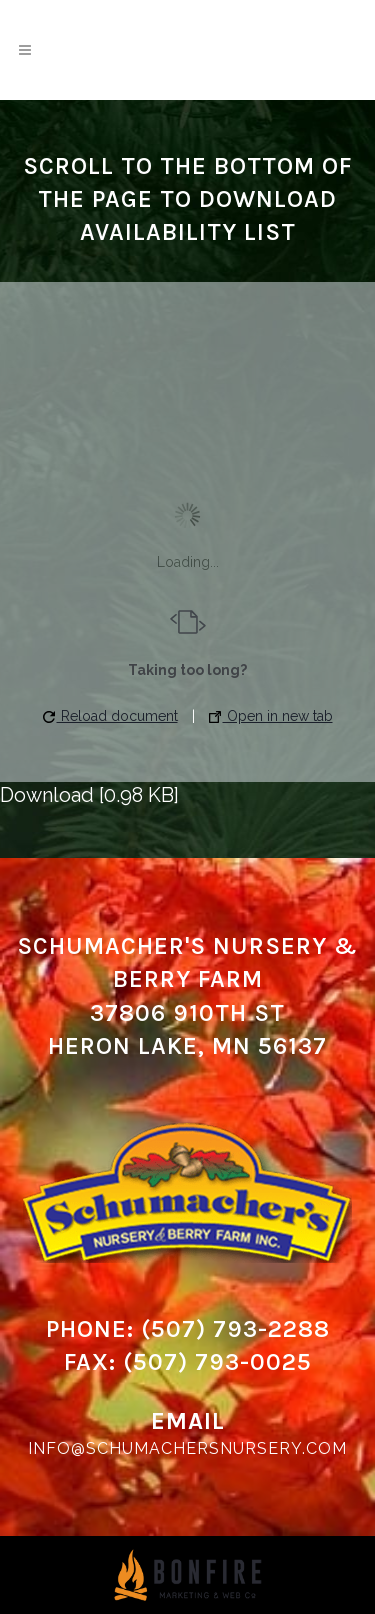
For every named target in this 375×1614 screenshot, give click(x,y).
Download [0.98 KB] (89, 795)
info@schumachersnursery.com (187, 1448)
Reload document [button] (110, 716)
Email (188, 1421)
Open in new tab (271, 716)
